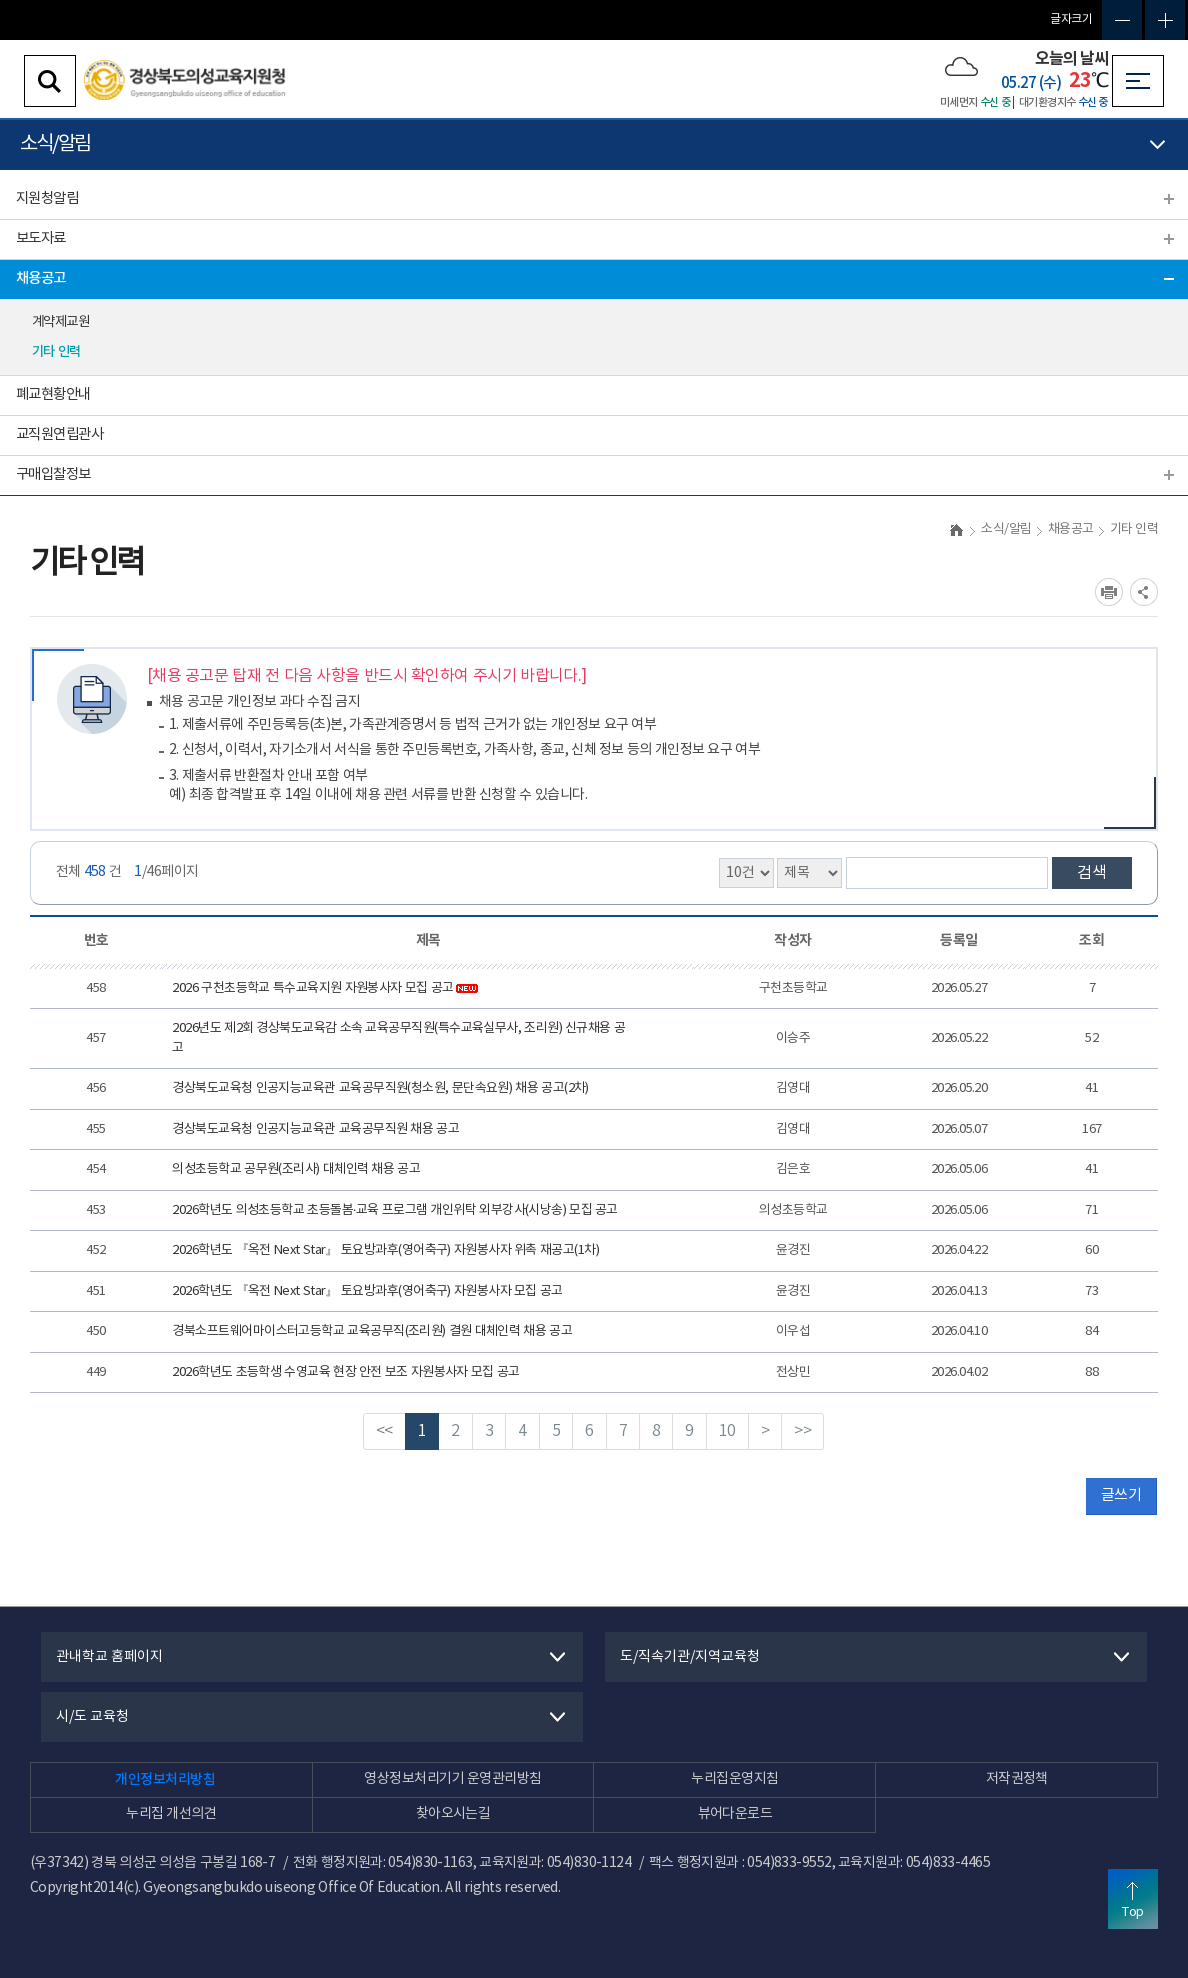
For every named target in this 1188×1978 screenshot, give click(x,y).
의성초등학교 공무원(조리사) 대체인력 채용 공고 (296, 1169)
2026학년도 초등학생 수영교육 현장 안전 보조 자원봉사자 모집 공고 (345, 1372)
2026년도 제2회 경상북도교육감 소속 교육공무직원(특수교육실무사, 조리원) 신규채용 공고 (398, 1038)
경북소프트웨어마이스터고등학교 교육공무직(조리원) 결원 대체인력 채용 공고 (372, 1331)
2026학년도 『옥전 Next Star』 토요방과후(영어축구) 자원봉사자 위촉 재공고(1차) (385, 1250)
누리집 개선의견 (171, 1814)
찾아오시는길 (453, 1814)
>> (802, 1431)
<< (384, 1431)
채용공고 (41, 278)
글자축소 (1122, 20)
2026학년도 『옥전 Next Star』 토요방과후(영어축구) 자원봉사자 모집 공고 (367, 1291)
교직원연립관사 (59, 434)
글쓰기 (1121, 1495)
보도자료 (41, 238)
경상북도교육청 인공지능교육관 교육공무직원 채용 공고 (315, 1129)
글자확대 (1165, 20)
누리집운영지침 (734, 1779)
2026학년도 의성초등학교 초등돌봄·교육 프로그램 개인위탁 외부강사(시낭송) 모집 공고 (395, 1210)
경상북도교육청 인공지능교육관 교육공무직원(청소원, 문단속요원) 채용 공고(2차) (380, 1088)
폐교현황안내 (53, 394)
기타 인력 (56, 352)
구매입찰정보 (53, 474)
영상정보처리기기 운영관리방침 (452, 1779)
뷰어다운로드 (735, 1814)
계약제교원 (60, 322)
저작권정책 (1017, 1779)
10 (727, 1431)
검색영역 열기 (50, 81)
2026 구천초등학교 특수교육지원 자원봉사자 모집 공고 (325, 988)
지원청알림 (47, 198)
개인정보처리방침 (165, 1779)
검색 (1092, 873)
